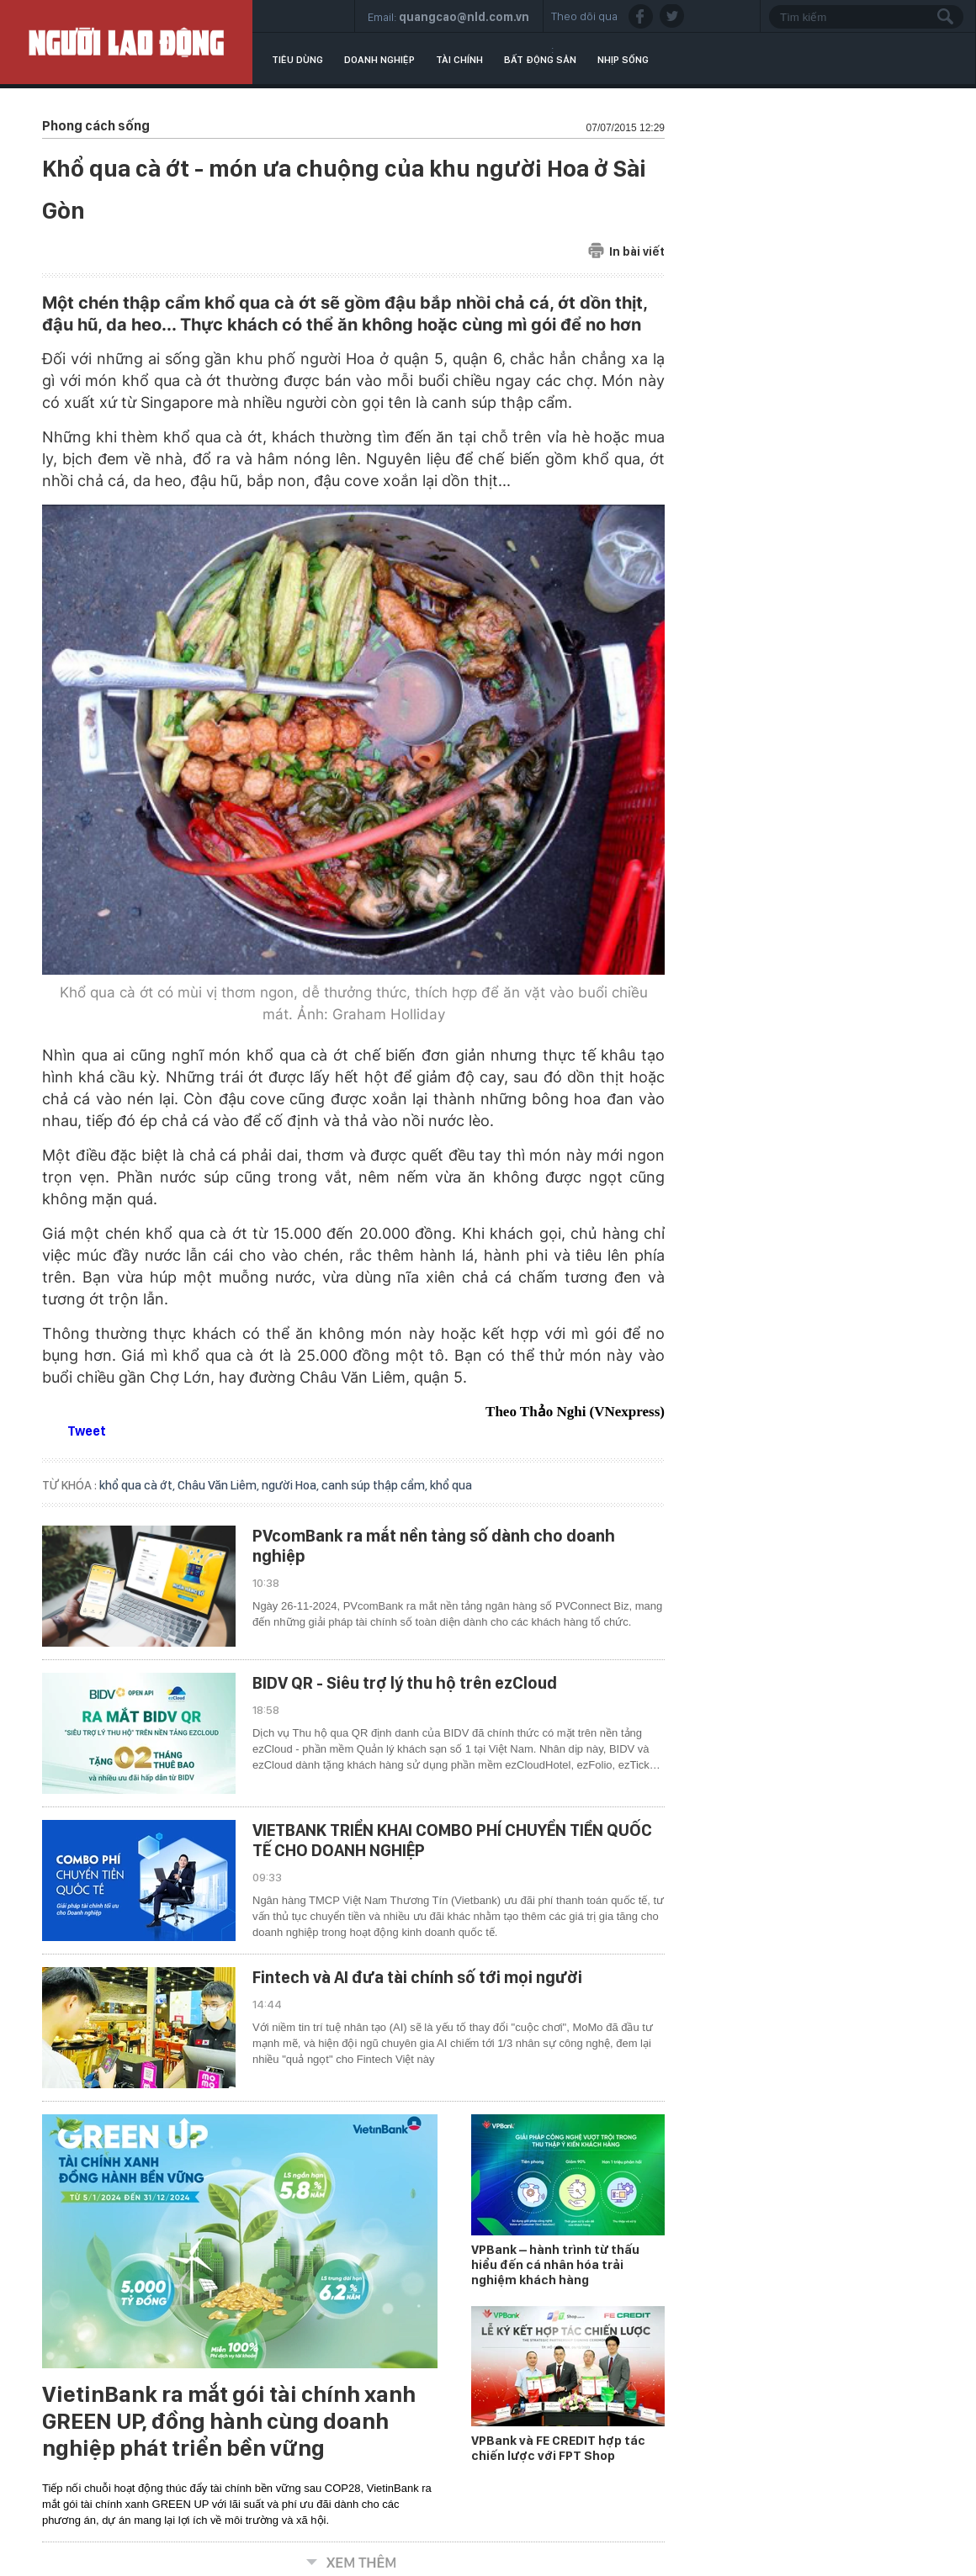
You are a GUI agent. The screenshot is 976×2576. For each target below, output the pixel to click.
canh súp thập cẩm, (375, 1485)
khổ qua (451, 1485)
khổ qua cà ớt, (138, 1485)
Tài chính (459, 60)
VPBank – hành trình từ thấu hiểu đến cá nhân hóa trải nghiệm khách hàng (555, 2265)
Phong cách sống (96, 126)
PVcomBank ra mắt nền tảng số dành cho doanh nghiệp (433, 1546)
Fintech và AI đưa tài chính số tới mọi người (417, 1977)
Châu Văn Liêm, (220, 1485)
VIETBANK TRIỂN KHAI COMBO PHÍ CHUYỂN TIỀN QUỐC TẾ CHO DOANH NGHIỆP (452, 1840)
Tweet (86, 1431)
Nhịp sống (623, 60)
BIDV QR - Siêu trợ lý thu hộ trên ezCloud (404, 1683)
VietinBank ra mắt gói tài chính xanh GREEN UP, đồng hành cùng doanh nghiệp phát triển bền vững (229, 2421)
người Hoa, (291, 1485)
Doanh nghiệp (379, 60)
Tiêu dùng (297, 60)
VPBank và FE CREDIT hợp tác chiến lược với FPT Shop (558, 2448)
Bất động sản (540, 60)
